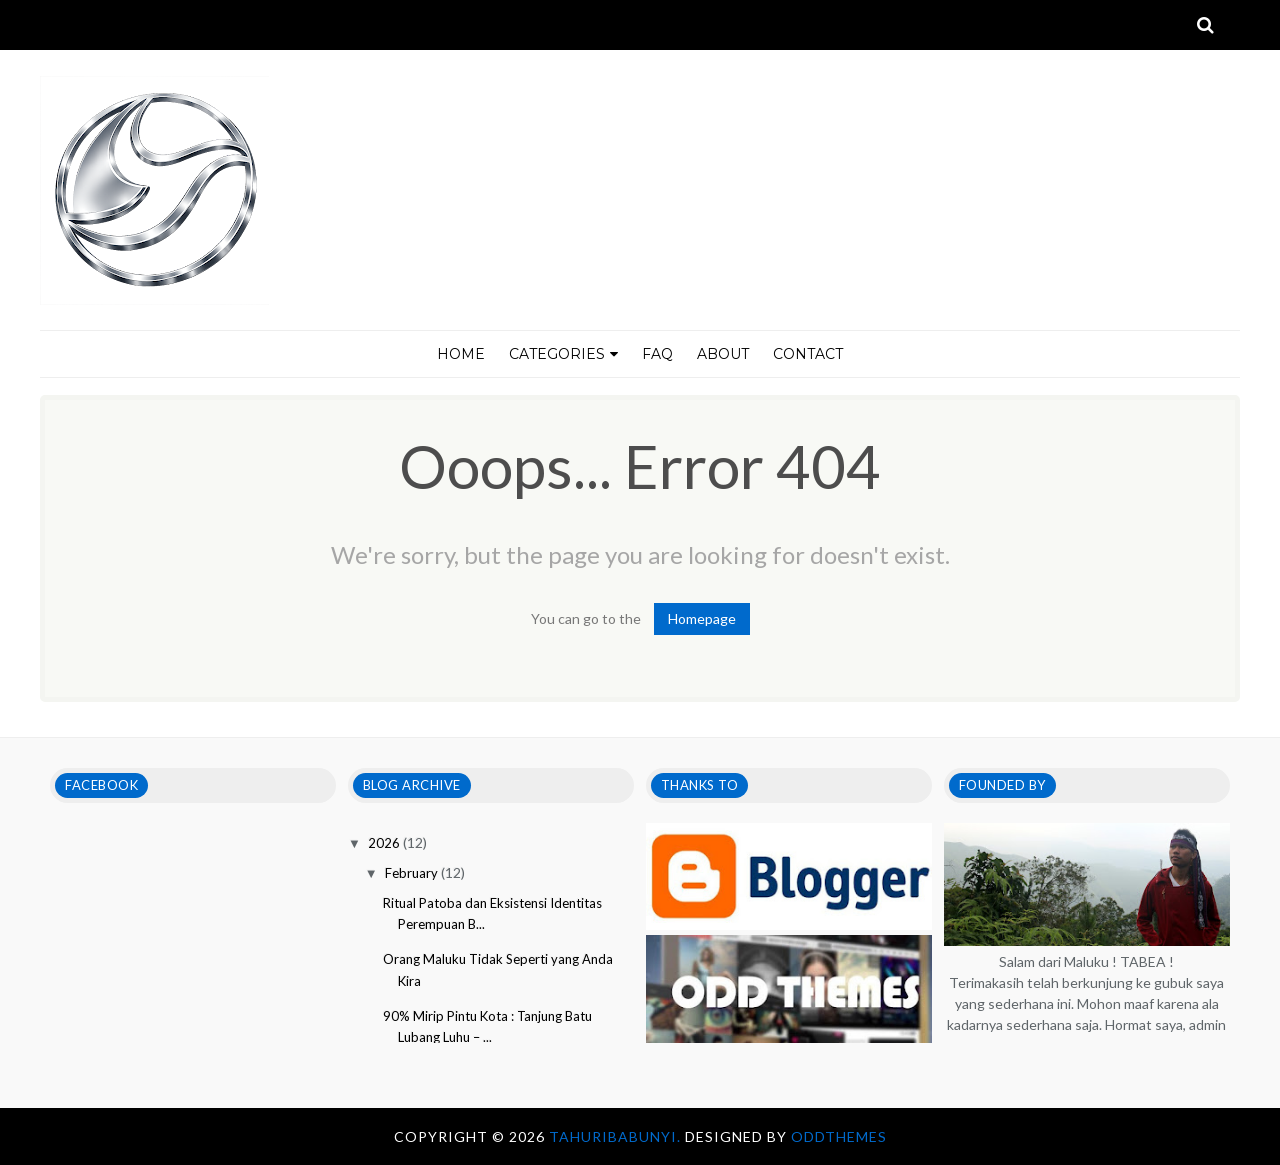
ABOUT (723, 354)
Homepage (702, 618)
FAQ (657, 354)
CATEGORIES (563, 354)
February (413, 873)
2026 (385, 843)
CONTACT (808, 354)
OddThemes (839, 1136)
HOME (461, 354)
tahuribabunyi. (617, 1136)
